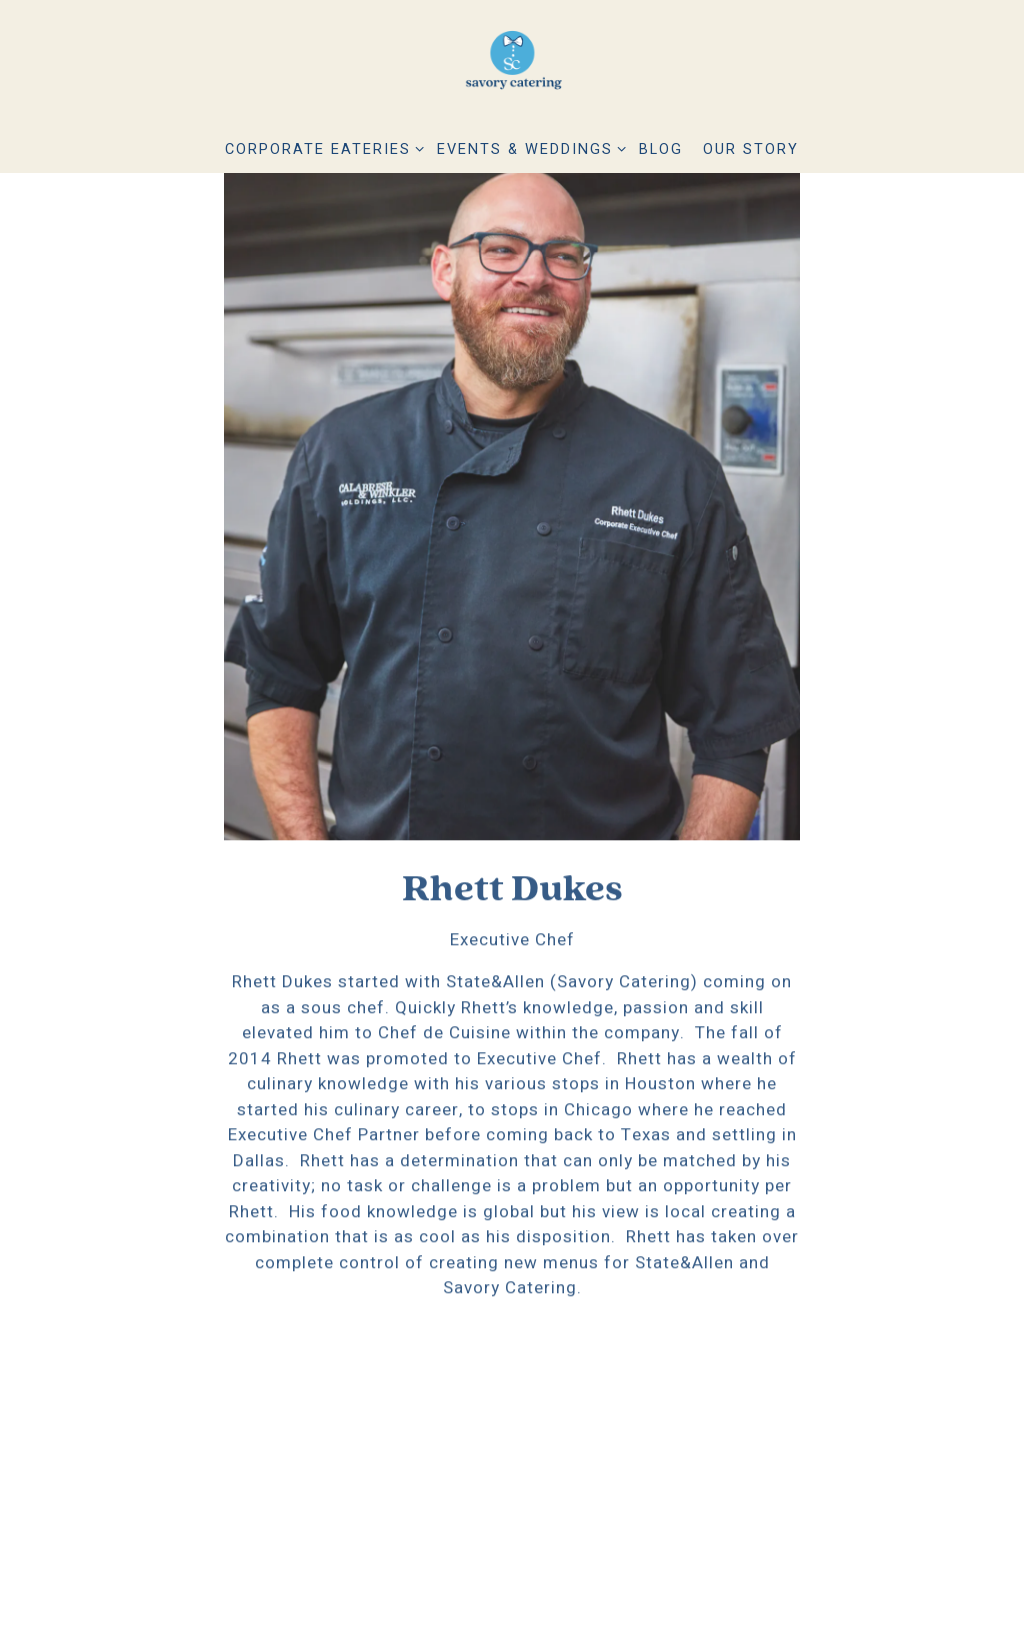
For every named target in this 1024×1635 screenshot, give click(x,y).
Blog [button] (661, 149)
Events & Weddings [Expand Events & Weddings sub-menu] (528, 149)
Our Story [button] (751, 149)
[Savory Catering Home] (512, 64)
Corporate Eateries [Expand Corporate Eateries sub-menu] (321, 149)
